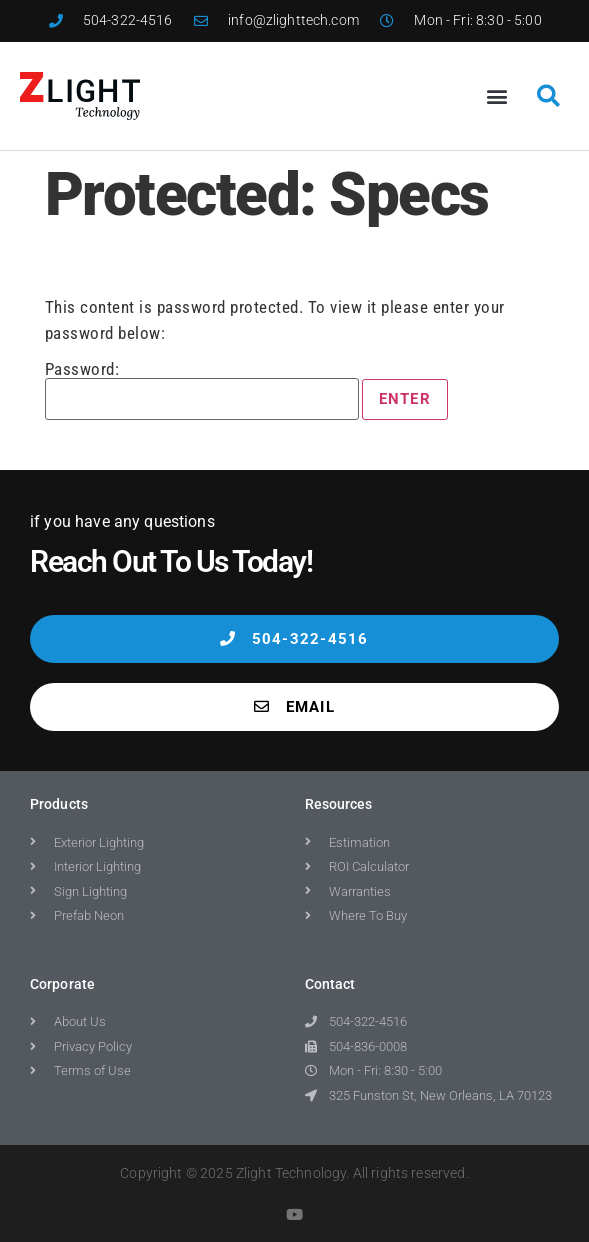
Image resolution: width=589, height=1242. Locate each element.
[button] (498, 95)
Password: (202, 390)
